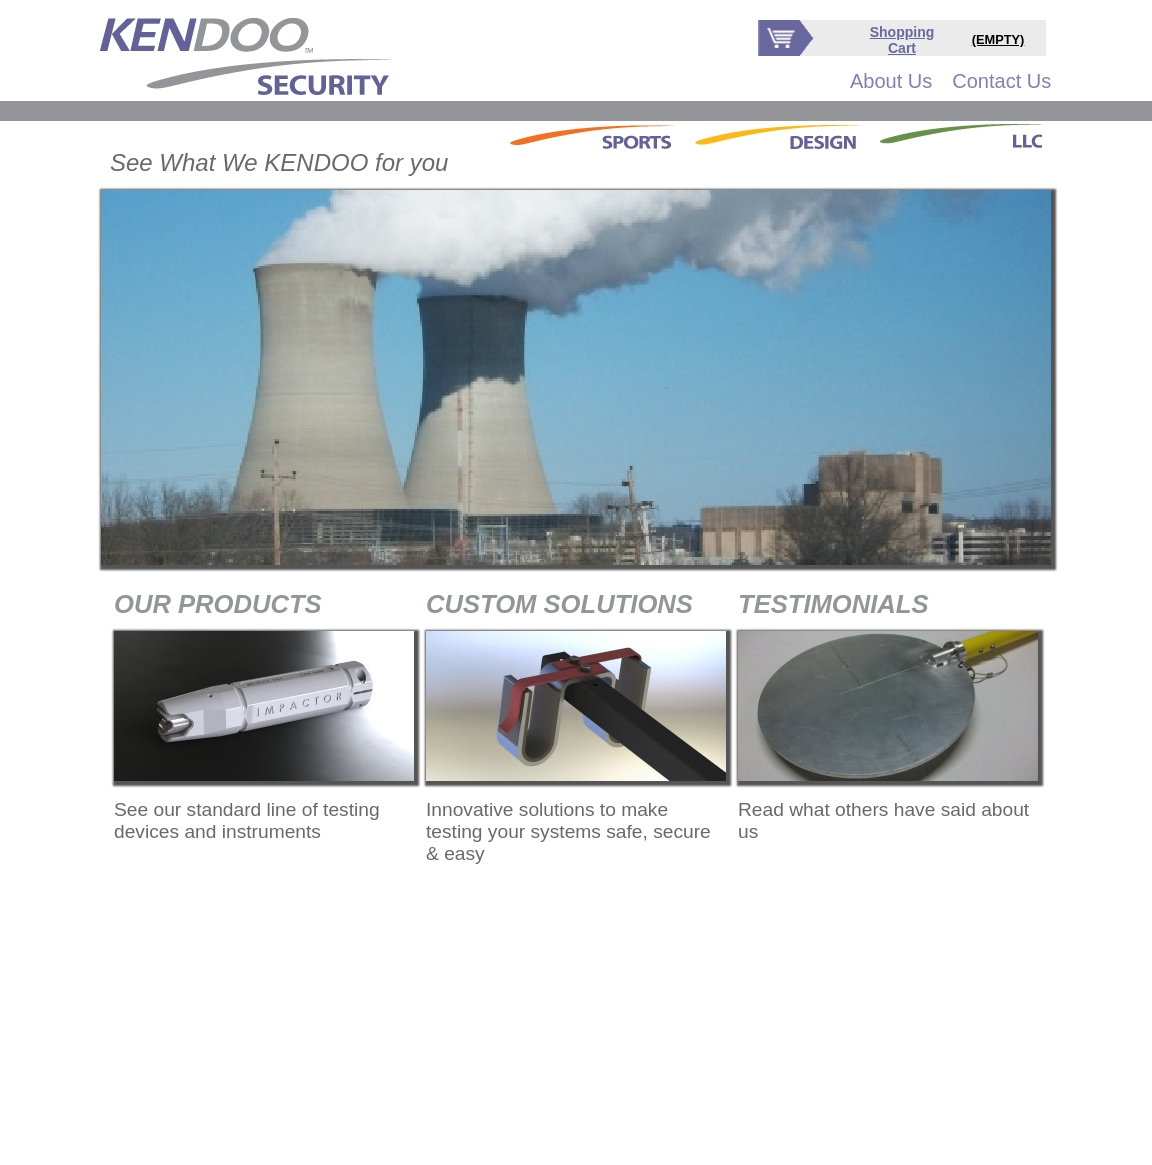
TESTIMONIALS (833, 604)
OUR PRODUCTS (218, 604)
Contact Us (1001, 81)
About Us (891, 81)
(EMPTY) (998, 39)
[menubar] (950, 81)
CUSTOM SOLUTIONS (559, 604)
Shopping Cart (902, 40)
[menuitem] (891, 81)
